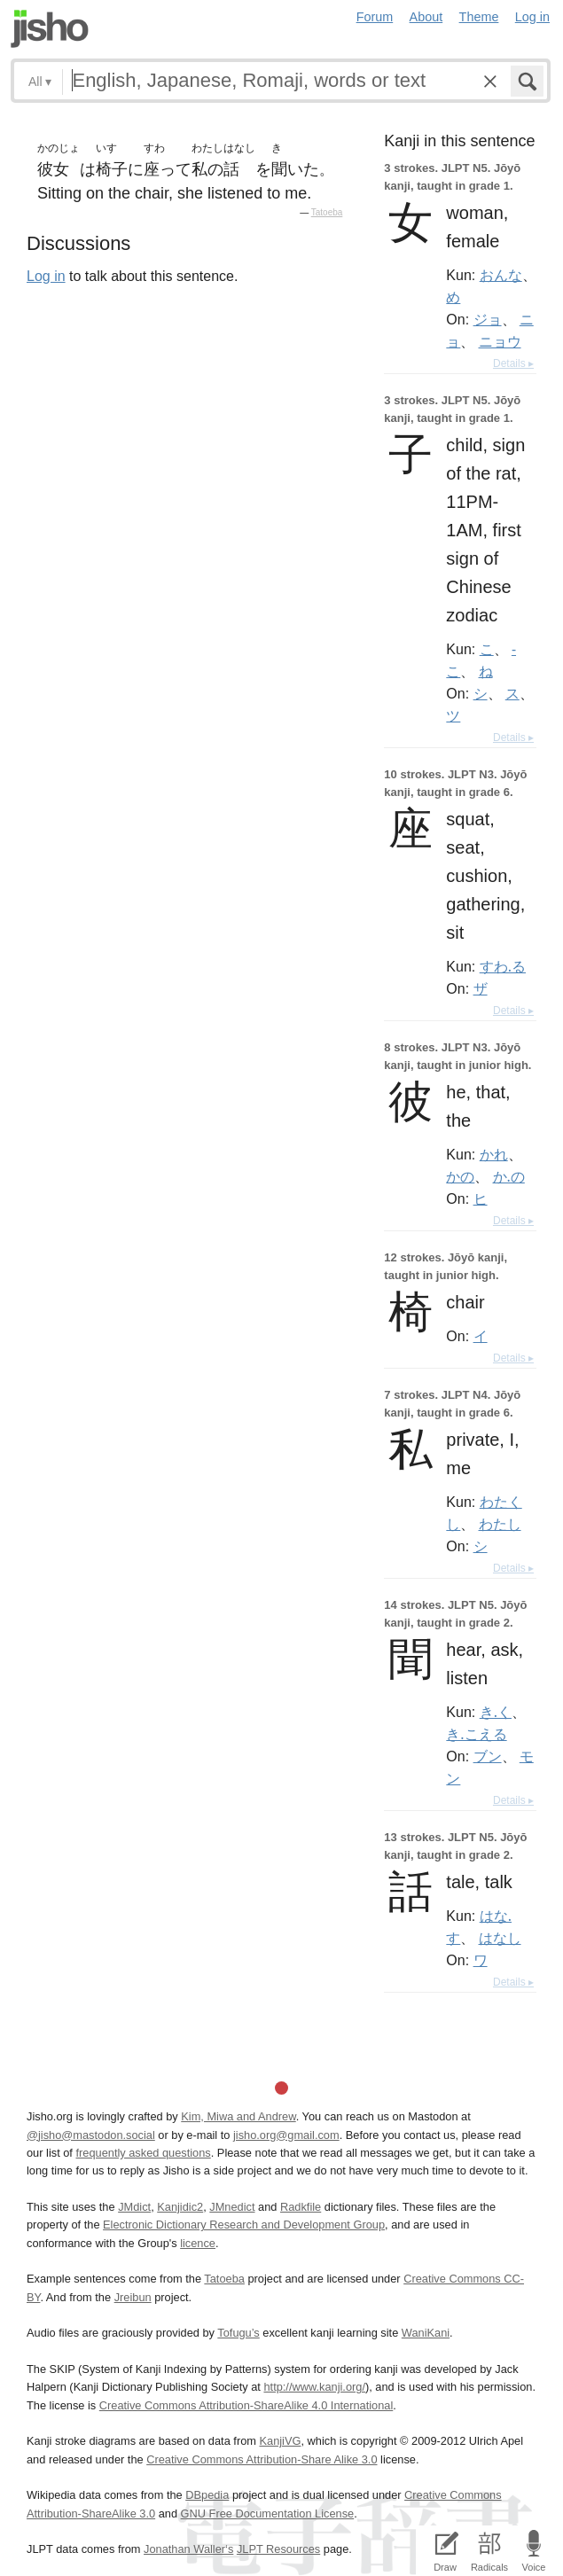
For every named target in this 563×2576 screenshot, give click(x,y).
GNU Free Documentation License (268, 2513)
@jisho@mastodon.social (91, 2135)
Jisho (50, 29)
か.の (509, 1176)
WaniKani (426, 2332)
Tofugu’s (238, 2332)
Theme (479, 17)
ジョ (487, 319)
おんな (501, 275)
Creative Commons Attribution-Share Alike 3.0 (261, 2459)
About (426, 17)
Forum (375, 17)
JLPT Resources (278, 2549)
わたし (500, 1524)
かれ (494, 1154)
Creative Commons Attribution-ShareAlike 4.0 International (246, 2405)
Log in (532, 17)
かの (460, 1176)
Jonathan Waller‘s (188, 2549)
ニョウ (500, 341)
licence (197, 2243)
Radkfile (300, 2206)
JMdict (134, 2206)
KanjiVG (280, 2440)
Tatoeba (327, 212)
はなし (500, 1938)
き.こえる (476, 1734)
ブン (487, 1756)
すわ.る (503, 966)
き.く (496, 1711)
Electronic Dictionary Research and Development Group (244, 2224)
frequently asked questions (142, 2152)
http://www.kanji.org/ (314, 2386)
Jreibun (133, 2297)
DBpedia (207, 2495)
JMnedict (231, 2206)
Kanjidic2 (180, 2206)
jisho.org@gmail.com (286, 2135)
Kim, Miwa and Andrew (238, 2116)
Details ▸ (513, 363)
